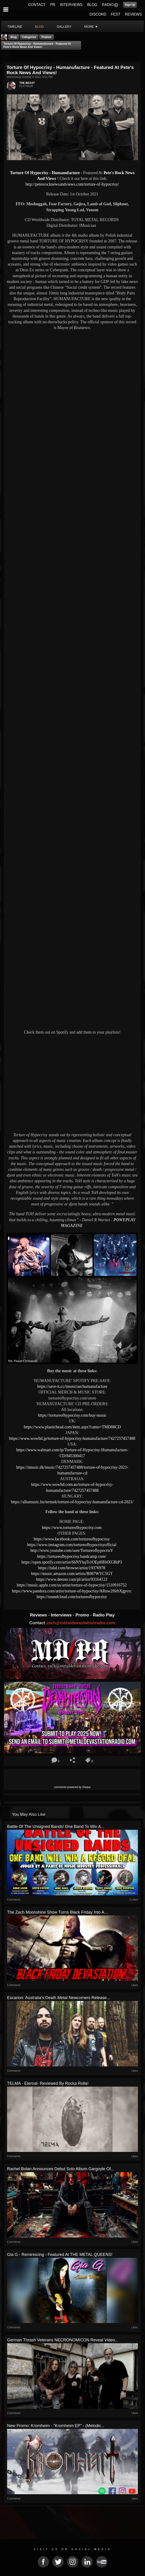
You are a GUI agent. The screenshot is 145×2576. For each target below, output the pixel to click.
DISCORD (98, 14)
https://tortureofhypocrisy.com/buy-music (72, 1415)
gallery (64, 26)
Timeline (14, 26)
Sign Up (130, 4)
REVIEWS (133, 14)
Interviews (62, 1615)
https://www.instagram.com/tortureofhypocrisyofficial (72, 1544)
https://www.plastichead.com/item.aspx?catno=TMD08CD (72, 1427)
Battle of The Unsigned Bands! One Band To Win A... (55, 1826)
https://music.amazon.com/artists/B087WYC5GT (72, 1573)
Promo (83, 1615)
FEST (115, 14)
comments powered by (72, 1787)
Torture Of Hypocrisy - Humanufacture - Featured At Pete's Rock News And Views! (37, 45)
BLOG (92, 5)
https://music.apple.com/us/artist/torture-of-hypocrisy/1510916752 (72, 1585)
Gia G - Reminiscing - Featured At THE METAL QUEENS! (59, 2254)
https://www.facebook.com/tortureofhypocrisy (72, 1539)
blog (39, 26)
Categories (29, 37)
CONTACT (37, 5)
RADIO (108, 5)
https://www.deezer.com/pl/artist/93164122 (72, 1579)
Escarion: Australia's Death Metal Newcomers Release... (58, 1997)
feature (46, 37)
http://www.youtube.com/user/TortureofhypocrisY (72, 1550)
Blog (14, 37)
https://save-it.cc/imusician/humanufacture (72, 1386)
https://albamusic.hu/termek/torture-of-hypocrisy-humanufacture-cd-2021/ (72, 1502)
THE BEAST (27, 83)
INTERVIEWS (71, 5)
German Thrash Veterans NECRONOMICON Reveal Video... (62, 2340)
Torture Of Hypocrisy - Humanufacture (45, 172)
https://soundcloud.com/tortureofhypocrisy (72, 1596)
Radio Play (104, 1615)
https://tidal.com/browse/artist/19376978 (72, 1568)
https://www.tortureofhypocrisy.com (72, 1527)
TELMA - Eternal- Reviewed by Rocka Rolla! (47, 2083)
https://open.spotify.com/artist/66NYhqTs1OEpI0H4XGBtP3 (72, 1562)
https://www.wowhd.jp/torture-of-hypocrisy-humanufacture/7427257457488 (72, 1438)
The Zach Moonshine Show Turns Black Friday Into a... (57, 1912)
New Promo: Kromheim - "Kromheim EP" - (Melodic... (55, 2425)
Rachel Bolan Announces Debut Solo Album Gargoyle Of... (60, 2169)
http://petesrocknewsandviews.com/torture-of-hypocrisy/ (72, 184)
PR (52, 5)
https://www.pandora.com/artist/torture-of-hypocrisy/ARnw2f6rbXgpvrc (72, 1591)
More (91, 26)
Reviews (39, 1615)
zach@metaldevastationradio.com (80, 1622)
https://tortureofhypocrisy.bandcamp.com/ (72, 1556)
